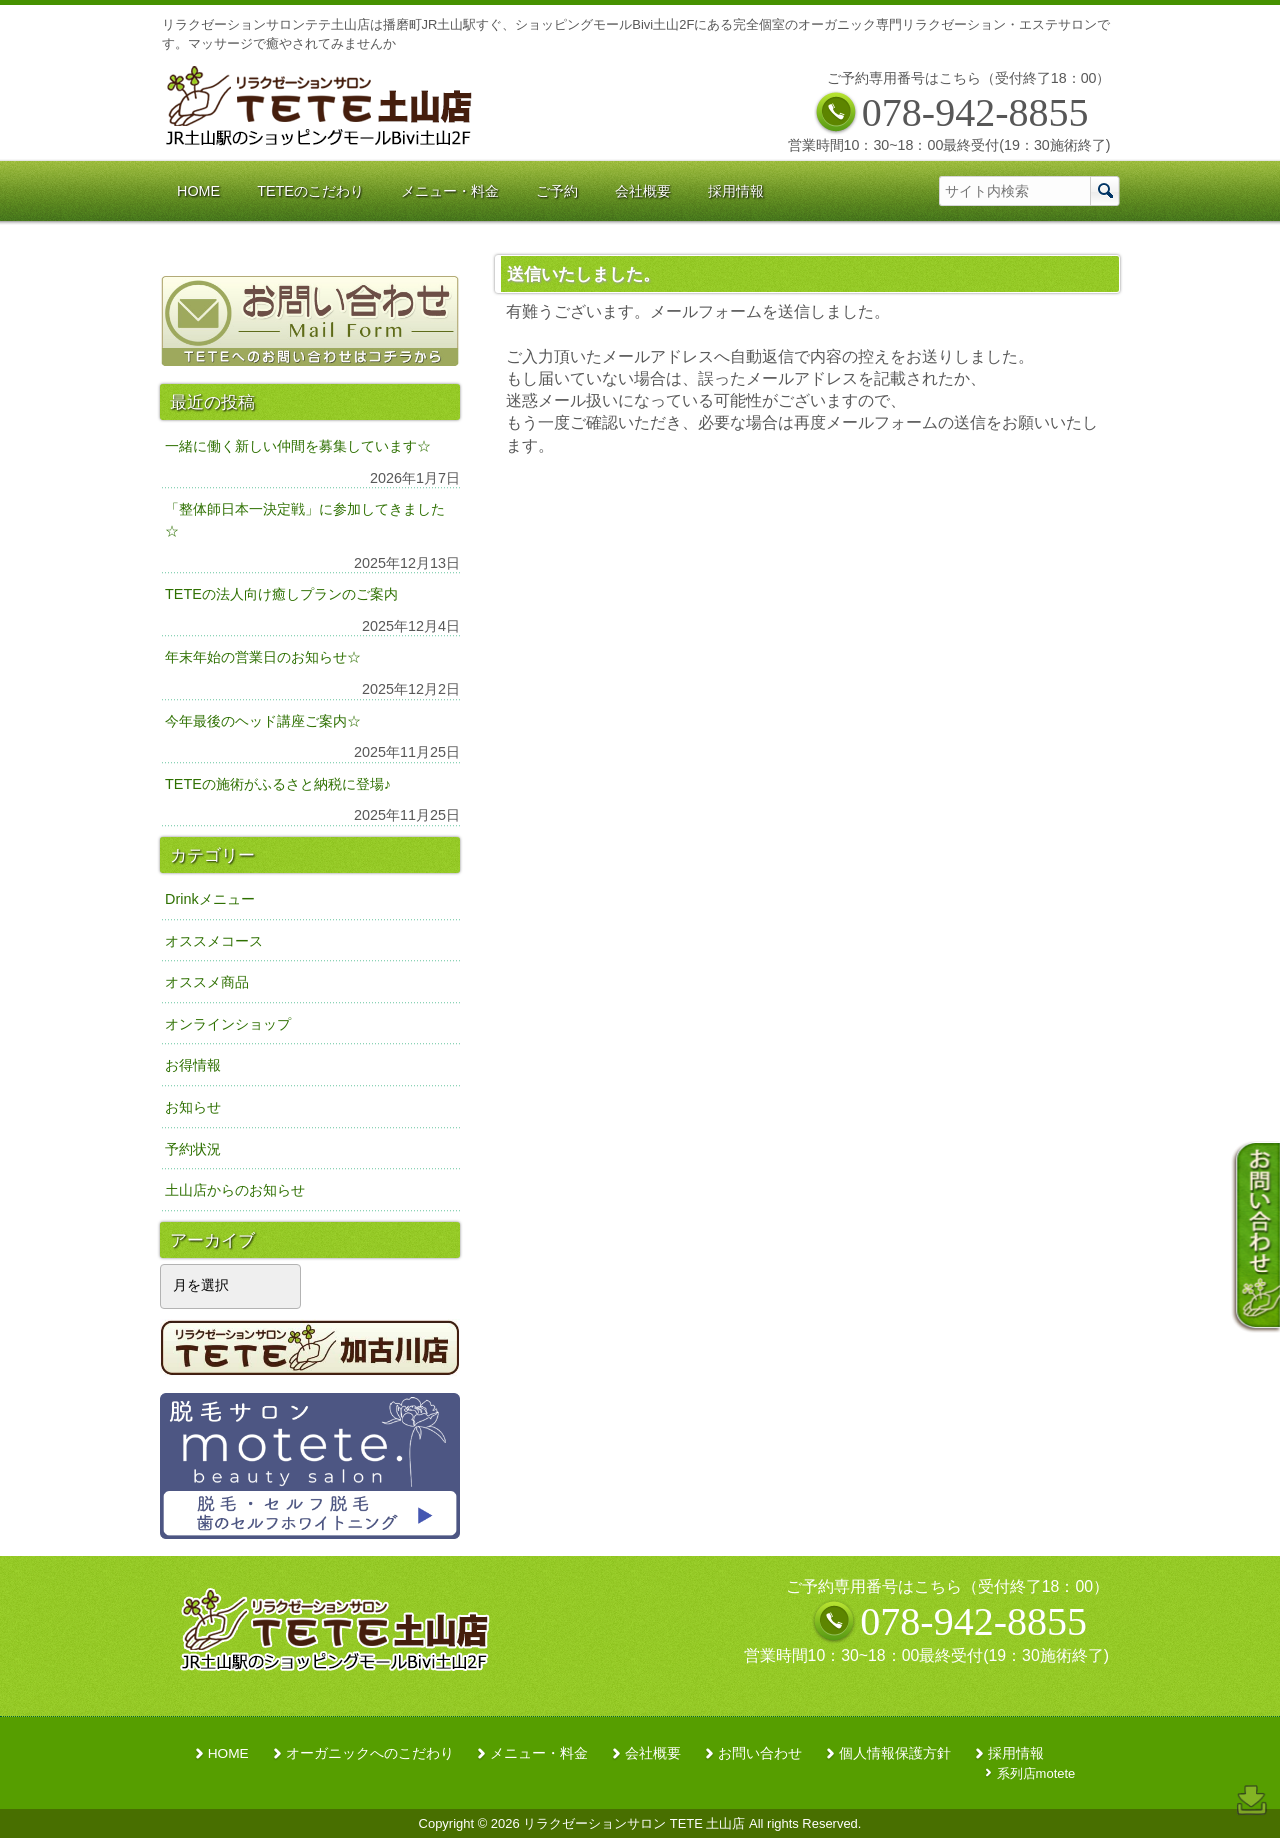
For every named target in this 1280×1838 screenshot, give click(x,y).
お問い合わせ (760, 1753)
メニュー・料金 (539, 1753)
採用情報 (1016, 1753)
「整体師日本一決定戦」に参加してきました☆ (305, 520)
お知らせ (193, 1107)
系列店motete (1036, 1773)
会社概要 (653, 1753)
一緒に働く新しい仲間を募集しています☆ (298, 446)
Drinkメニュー (210, 899)
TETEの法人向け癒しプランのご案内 (281, 594)
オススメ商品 (207, 982)
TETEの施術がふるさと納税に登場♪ (278, 784)
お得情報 (193, 1065)
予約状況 (193, 1149)
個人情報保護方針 (895, 1753)
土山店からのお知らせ (235, 1190)
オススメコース (214, 941)
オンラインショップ (228, 1024)
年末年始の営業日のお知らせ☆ (263, 657)
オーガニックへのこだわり (370, 1753)
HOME (228, 1753)
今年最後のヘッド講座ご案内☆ (263, 721)
